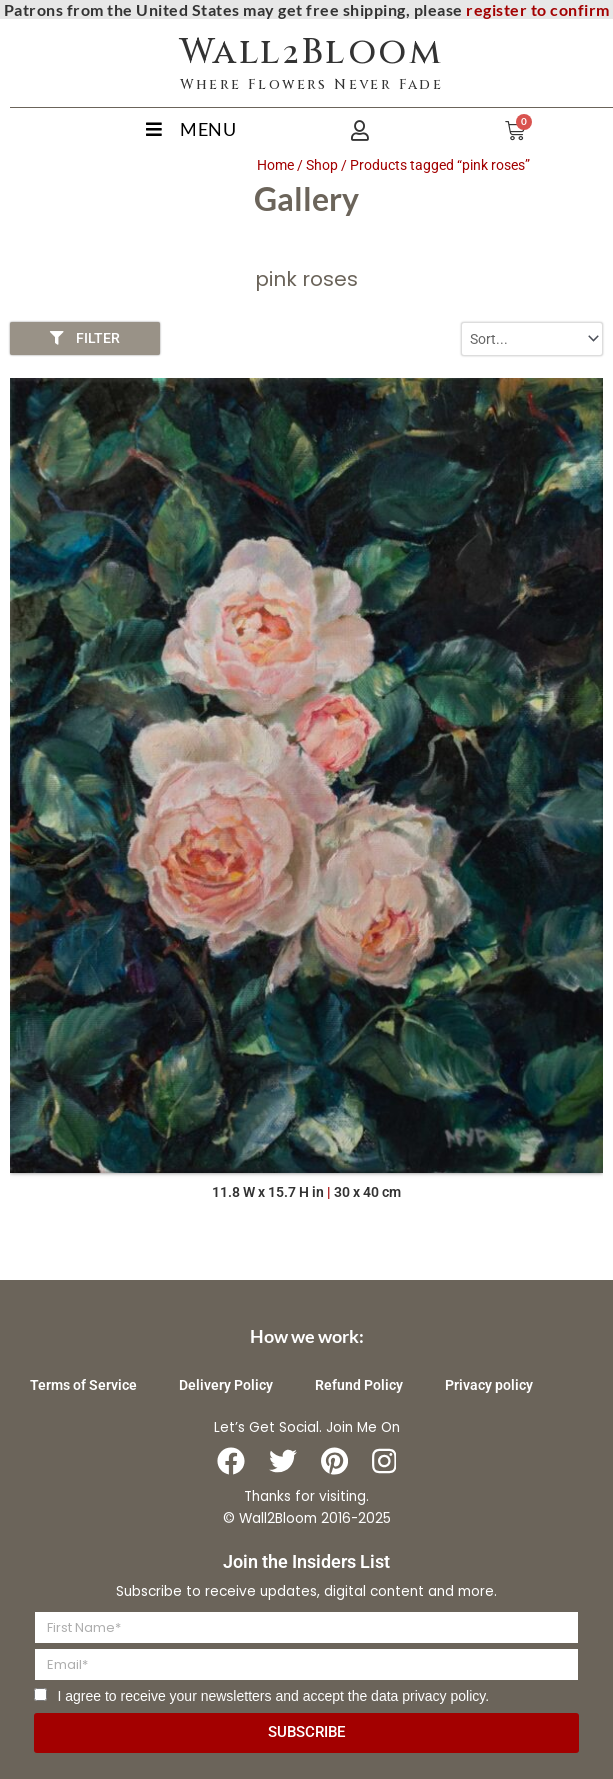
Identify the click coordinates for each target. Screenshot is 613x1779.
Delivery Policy (226, 1385)
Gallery (306, 198)
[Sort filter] (532, 339)
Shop (322, 165)
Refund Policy (359, 1385)
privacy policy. (445, 1696)
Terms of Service (83, 1385)
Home (275, 165)
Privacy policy (489, 1385)
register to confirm (538, 9)
